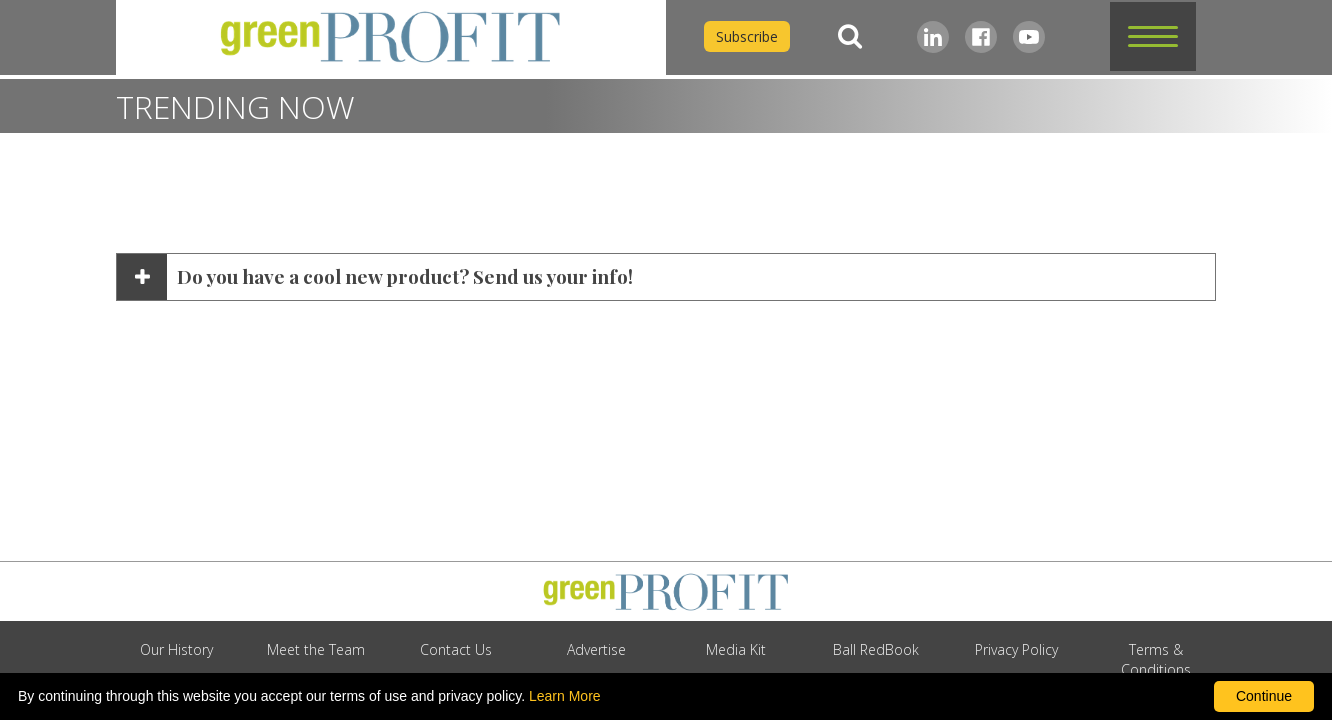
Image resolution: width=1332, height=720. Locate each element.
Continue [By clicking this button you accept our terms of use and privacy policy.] (1264, 696)
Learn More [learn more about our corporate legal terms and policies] (565, 696)
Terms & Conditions (1156, 659)
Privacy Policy (1016, 649)
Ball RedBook (876, 649)
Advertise (596, 649)
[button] (1153, 36)
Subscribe (747, 36)
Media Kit (736, 649)
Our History (176, 649)
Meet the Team (316, 649)
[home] (391, 37)
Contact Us (456, 649)
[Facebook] (981, 37)
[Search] (850, 36)
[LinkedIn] (933, 37)
